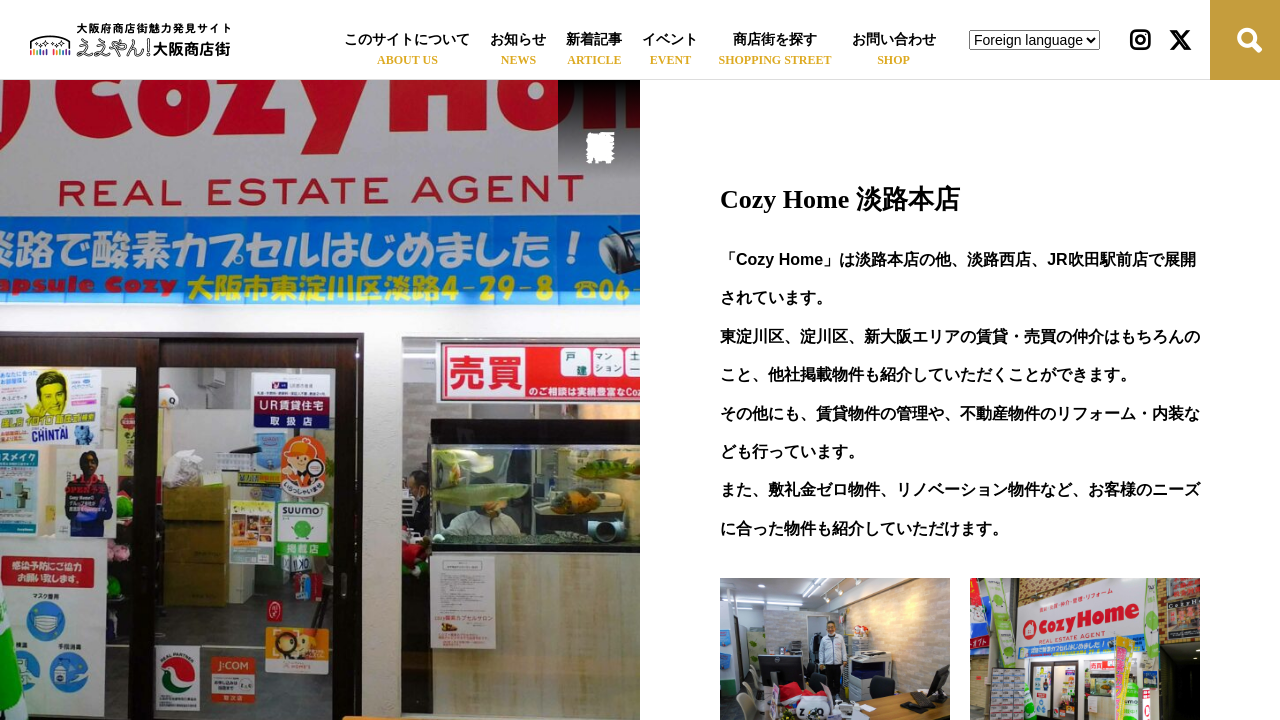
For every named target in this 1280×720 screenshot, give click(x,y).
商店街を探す (775, 39)
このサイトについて (407, 39)
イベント (670, 39)
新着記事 (594, 39)
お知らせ (518, 39)
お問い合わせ (894, 39)
